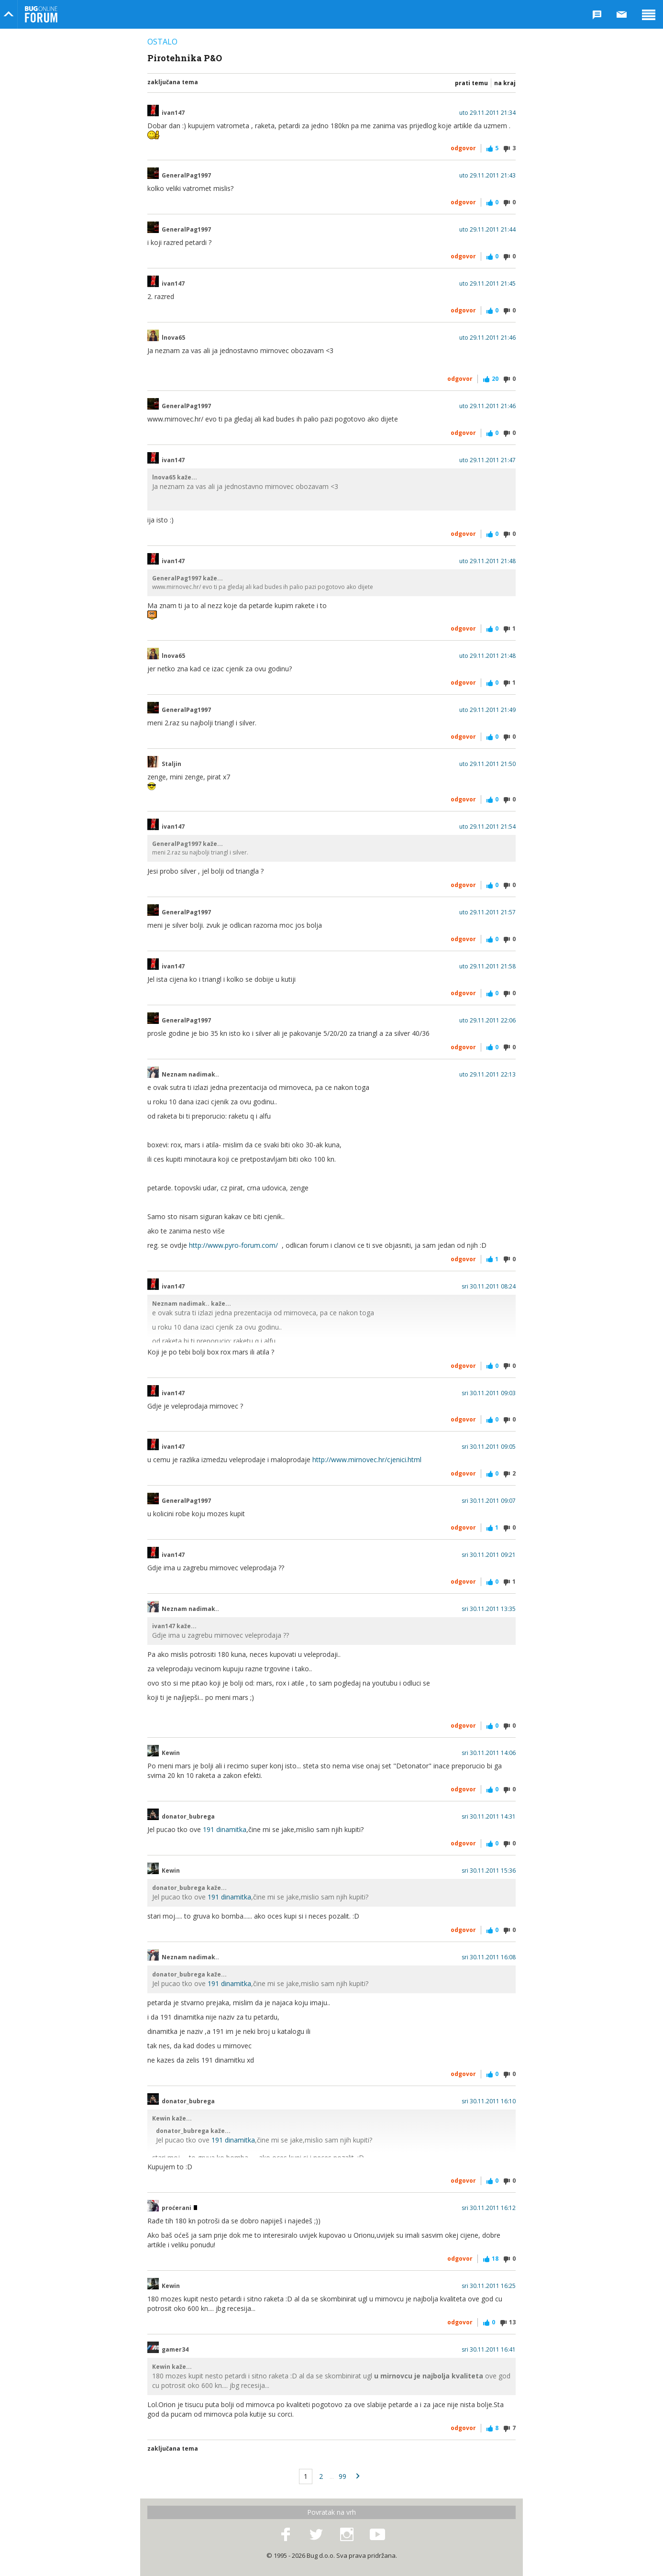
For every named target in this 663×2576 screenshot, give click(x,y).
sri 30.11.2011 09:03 (489, 1393)
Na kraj (505, 83)
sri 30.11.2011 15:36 (489, 1870)
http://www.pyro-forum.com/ (233, 1245)
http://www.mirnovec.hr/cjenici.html (366, 1459)
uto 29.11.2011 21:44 (487, 229)
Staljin (171, 764)
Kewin (171, 1753)
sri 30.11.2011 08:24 (489, 1286)
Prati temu (471, 83)
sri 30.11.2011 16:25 (489, 2286)
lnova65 (173, 337)
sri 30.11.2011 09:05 (489, 1446)
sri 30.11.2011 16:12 (489, 2208)
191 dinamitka (224, 1829)
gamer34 (175, 2349)
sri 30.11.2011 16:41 (489, 2349)
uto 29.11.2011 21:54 (487, 826)
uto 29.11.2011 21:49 (487, 710)
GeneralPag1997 (186, 175)
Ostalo (162, 41)
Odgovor (463, 148)
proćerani (179, 2208)
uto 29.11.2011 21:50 (487, 764)
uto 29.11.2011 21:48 (487, 561)
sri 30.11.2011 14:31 (489, 1816)
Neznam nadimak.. (190, 1074)
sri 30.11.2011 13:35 (489, 1609)
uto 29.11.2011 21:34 (487, 113)
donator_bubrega (188, 1816)
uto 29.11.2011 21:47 (487, 460)
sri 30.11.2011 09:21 (489, 1555)
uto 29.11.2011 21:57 (487, 912)
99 (342, 2476)
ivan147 (173, 113)
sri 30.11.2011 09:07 (489, 1501)
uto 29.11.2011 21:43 (487, 175)
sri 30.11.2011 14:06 (489, 1753)
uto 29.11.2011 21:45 (487, 283)
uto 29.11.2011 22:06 (487, 1020)
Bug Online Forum (41, 14)
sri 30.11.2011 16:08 (489, 1957)
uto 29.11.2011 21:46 (487, 337)
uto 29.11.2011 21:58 (487, 966)
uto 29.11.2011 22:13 (487, 1074)
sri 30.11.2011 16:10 (489, 2101)
